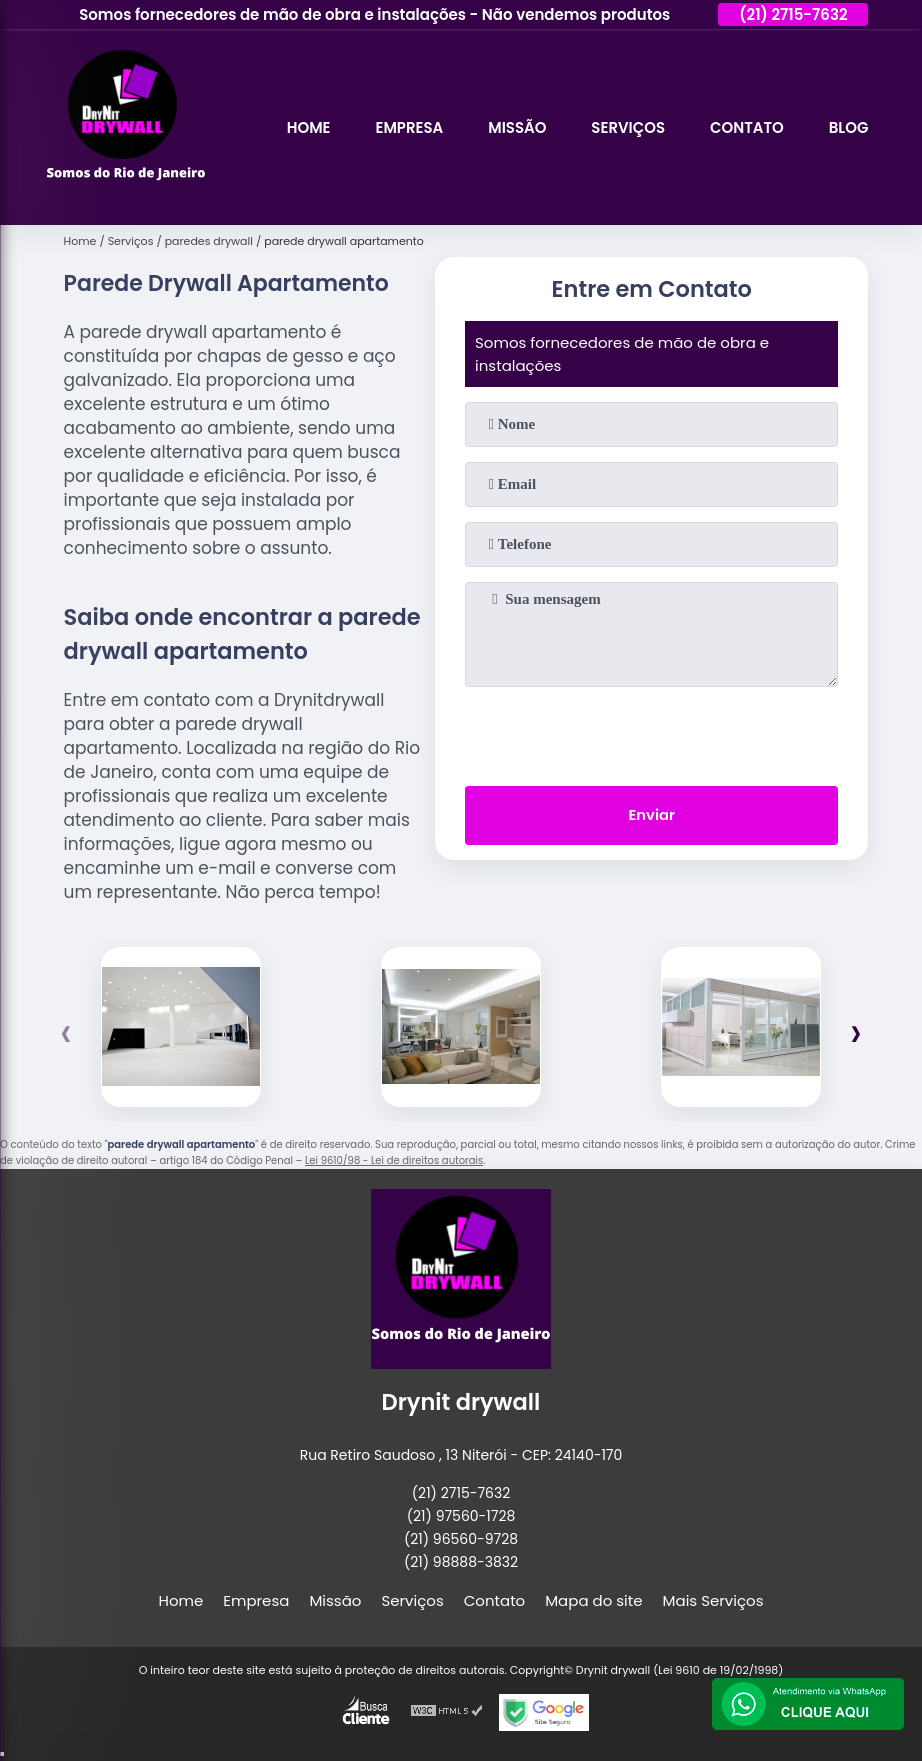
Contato (746, 127)
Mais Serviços (713, 1600)
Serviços (627, 127)
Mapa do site (593, 1600)
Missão (516, 127)
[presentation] (652, 732)
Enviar (651, 816)
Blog (849, 127)
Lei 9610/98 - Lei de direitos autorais (394, 1160)
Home (307, 127)
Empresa (408, 127)
